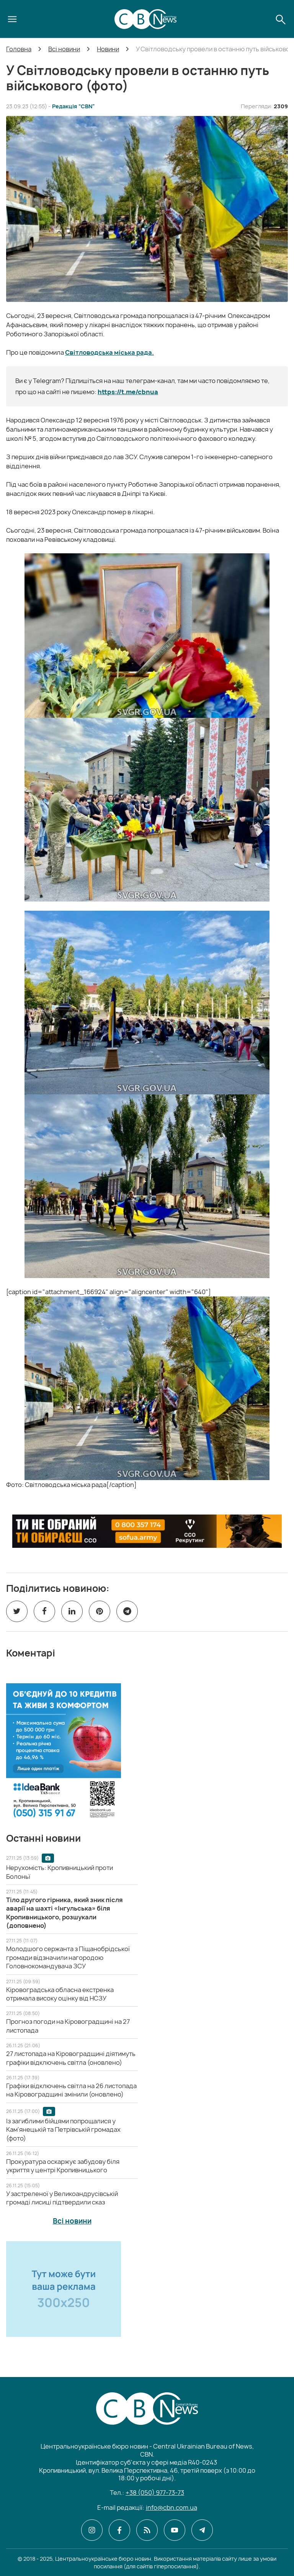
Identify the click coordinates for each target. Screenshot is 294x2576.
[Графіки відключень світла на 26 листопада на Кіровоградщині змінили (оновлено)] (71, 2090)
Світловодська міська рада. (109, 352)
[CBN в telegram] (202, 2530)
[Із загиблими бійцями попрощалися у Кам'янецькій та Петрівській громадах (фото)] (63, 2129)
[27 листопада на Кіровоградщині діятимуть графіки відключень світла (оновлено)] (71, 2057)
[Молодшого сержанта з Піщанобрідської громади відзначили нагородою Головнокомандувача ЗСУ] (68, 1957)
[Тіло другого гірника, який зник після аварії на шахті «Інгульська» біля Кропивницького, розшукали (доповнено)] (64, 1913)
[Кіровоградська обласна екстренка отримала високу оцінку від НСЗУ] (60, 1994)
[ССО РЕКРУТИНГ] (147, 1531)
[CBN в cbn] (147, 2530)
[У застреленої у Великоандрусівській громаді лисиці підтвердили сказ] (62, 2198)
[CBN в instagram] (92, 2530)
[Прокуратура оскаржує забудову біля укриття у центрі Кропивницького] (62, 2165)
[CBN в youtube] (174, 2530)
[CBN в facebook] (119, 2530)
